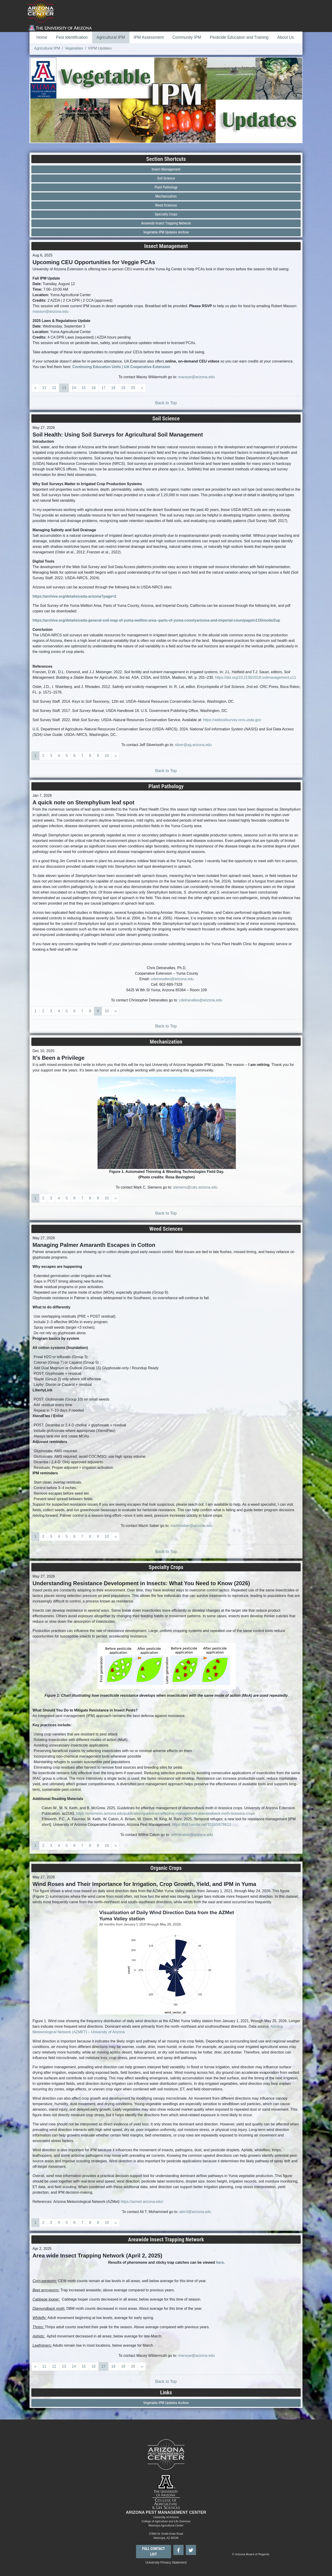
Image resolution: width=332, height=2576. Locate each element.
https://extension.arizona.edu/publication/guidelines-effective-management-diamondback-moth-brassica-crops (165, 1813)
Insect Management (166, 169)
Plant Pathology (166, 187)
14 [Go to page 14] (74, 388)
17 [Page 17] (103, 2366)
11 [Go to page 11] (44, 388)
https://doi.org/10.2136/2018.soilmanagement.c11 (255, 677)
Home (41, 37)
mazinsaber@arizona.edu (191, 1526)
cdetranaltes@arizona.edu (172, 979)
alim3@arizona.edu (195, 2212)
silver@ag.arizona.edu (193, 745)
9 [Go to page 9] (98, 756)
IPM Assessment (149, 37)
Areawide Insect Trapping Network (166, 223)
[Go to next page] (142, 388)
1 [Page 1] (35, 756)
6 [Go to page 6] (75, 756)
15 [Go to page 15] (84, 388)
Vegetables (74, 48)
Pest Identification (72, 37)
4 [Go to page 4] (59, 756)
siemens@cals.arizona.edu (195, 1187)
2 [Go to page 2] (43, 756)
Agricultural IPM (111, 37)
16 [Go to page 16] (94, 388)
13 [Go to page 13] (64, 2366)
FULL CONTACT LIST (153, 2551)
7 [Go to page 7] (82, 756)
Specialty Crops (166, 214)
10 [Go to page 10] (107, 756)
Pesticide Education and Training (239, 37)
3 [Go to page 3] (51, 756)
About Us (285, 37)
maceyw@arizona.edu (196, 377)
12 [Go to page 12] (54, 388)
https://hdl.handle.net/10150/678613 (201, 1825)
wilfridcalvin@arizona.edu (192, 1835)
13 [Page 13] (64, 388)
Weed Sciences (166, 205)
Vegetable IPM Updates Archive (166, 232)
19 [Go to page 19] (123, 388)
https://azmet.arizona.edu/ (142, 2202)
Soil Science (166, 178)
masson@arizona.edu (50, 311)
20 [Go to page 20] (133, 388)
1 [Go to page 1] (35, 1011)
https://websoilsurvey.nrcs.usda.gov (232, 720)
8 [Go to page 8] (90, 756)
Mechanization (166, 196)
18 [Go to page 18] (113, 388)
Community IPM (186, 37)
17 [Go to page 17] (103, 388)
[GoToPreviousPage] (35, 388)
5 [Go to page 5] (67, 756)
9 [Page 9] (98, 1011)
